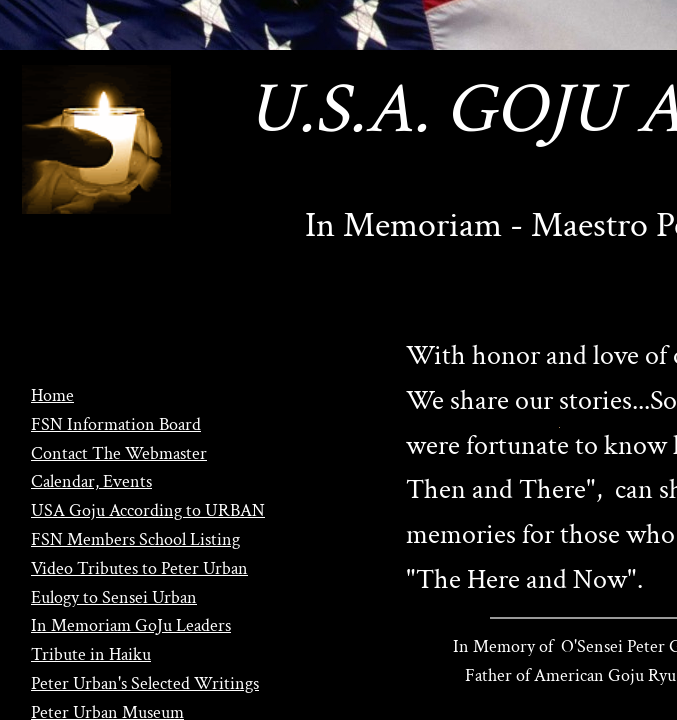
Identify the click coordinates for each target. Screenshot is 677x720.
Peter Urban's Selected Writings (145, 683)
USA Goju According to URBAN (148, 510)
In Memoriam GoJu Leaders (131, 625)
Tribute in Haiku (91, 654)
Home (52, 395)
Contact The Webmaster (119, 453)
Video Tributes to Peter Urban (139, 568)
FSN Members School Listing (135, 539)
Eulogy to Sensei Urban (114, 597)
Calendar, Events (91, 481)
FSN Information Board (116, 424)
